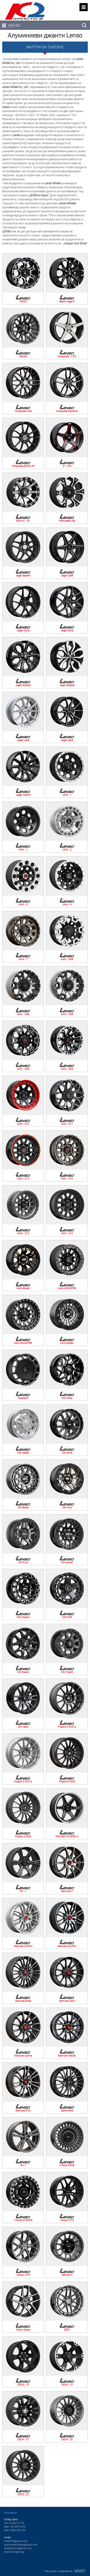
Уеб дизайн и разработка (65, 2571)
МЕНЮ (14, 25)
